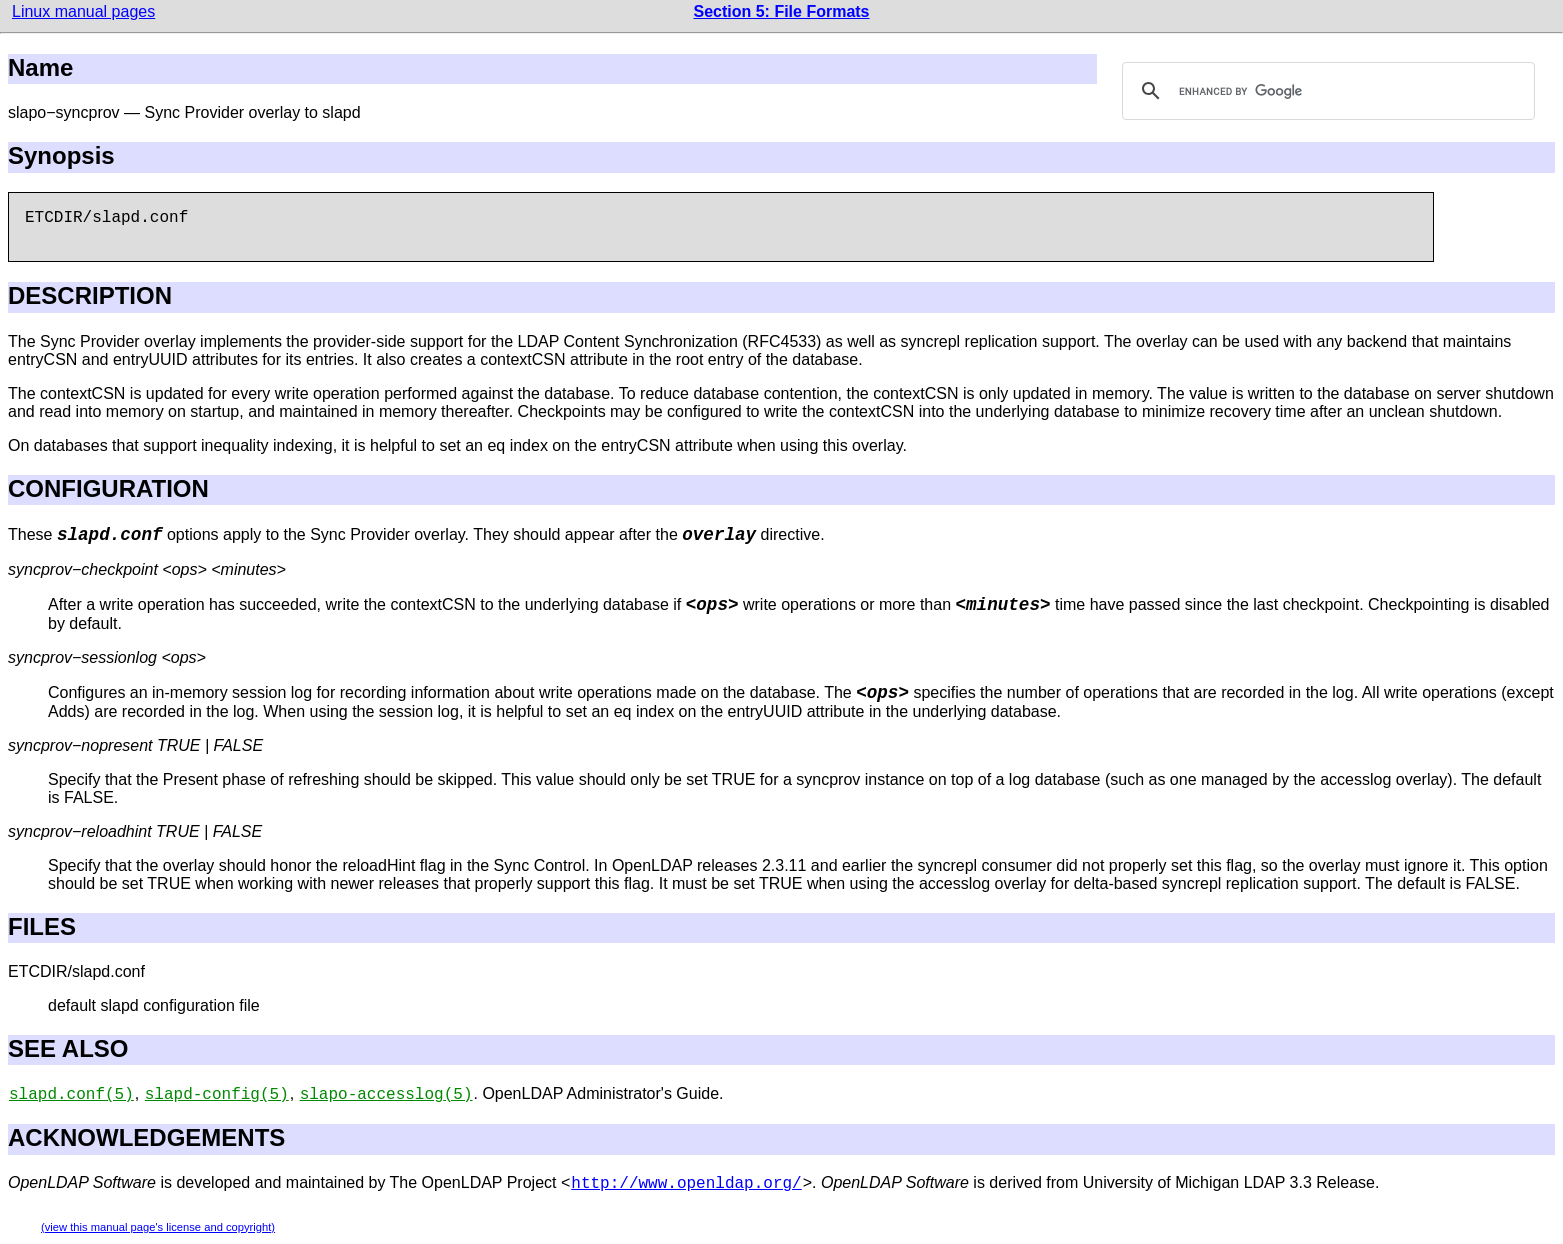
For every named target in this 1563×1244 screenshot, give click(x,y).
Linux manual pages (83, 11)
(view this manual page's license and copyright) (158, 1227)
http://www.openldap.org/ (686, 1184)
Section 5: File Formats (781, 11)
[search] (1325, 91)
